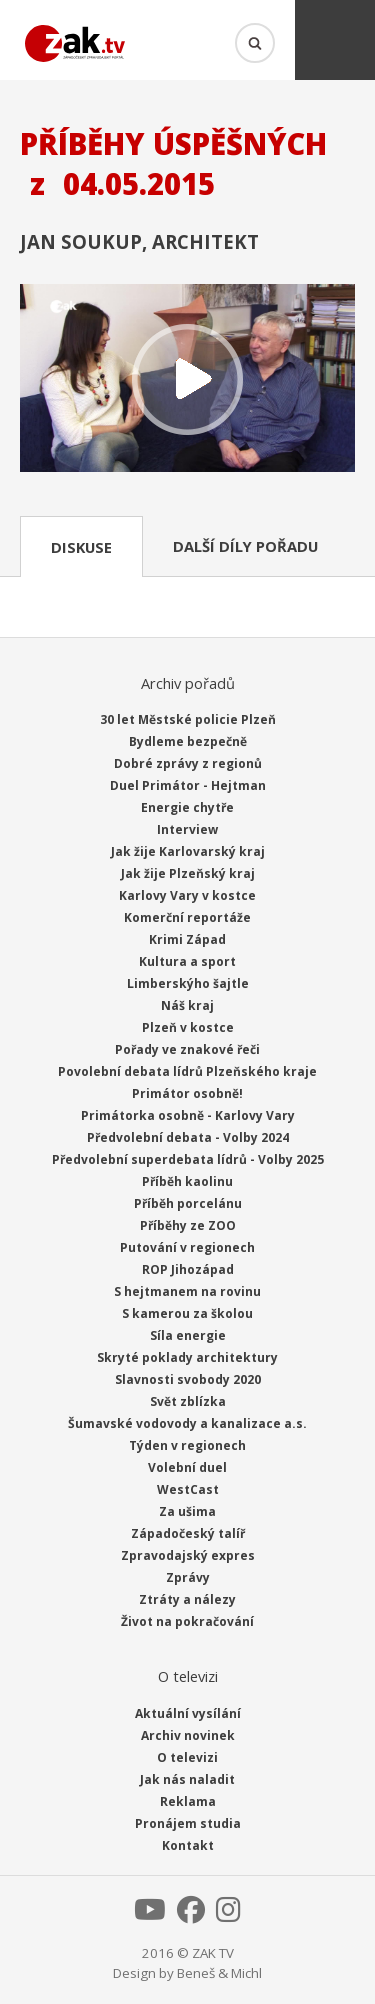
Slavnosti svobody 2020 (188, 1379)
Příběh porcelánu (188, 1203)
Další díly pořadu (245, 546)
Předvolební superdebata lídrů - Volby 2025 (188, 1159)
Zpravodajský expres (188, 1555)
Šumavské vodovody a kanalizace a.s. (187, 1423)
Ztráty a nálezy (187, 1599)
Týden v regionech (187, 1445)
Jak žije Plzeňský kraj (188, 873)
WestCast (188, 1489)
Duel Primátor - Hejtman (188, 785)
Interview (187, 829)
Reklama (188, 1801)
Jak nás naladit (187, 1779)
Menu (335, 40)
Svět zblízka (188, 1401)
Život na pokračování (187, 1621)
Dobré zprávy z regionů (188, 763)
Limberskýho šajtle (188, 983)
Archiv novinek (188, 1735)
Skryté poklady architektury (187, 1357)
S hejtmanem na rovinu (187, 1291)
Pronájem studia (188, 1823)
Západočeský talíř (188, 1533)
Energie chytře (187, 807)
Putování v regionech (187, 1247)
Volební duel (187, 1467)
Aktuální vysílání (188, 1713)
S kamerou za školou (187, 1313)
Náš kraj (187, 1005)
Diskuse (81, 547)
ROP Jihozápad (188, 1269)
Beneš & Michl (219, 1973)
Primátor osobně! (187, 1093)
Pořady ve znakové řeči (187, 1049)
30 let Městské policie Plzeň (188, 719)
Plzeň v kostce (188, 1027)
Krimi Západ (187, 939)
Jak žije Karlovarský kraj (188, 851)
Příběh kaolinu (187, 1181)
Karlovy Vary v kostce (187, 895)
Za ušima (187, 1511)
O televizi (187, 1757)
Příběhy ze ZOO (188, 1225)
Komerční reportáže (187, 917)
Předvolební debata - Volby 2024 (188, 1137)
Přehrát (187, 380)
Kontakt (188, 1845)
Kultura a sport (187, 961)
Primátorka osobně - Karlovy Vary (188, 1115)
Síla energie (188, 1335)
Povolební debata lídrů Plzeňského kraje (187, 1071)
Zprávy (188, 1577)
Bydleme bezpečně (188, 741)
